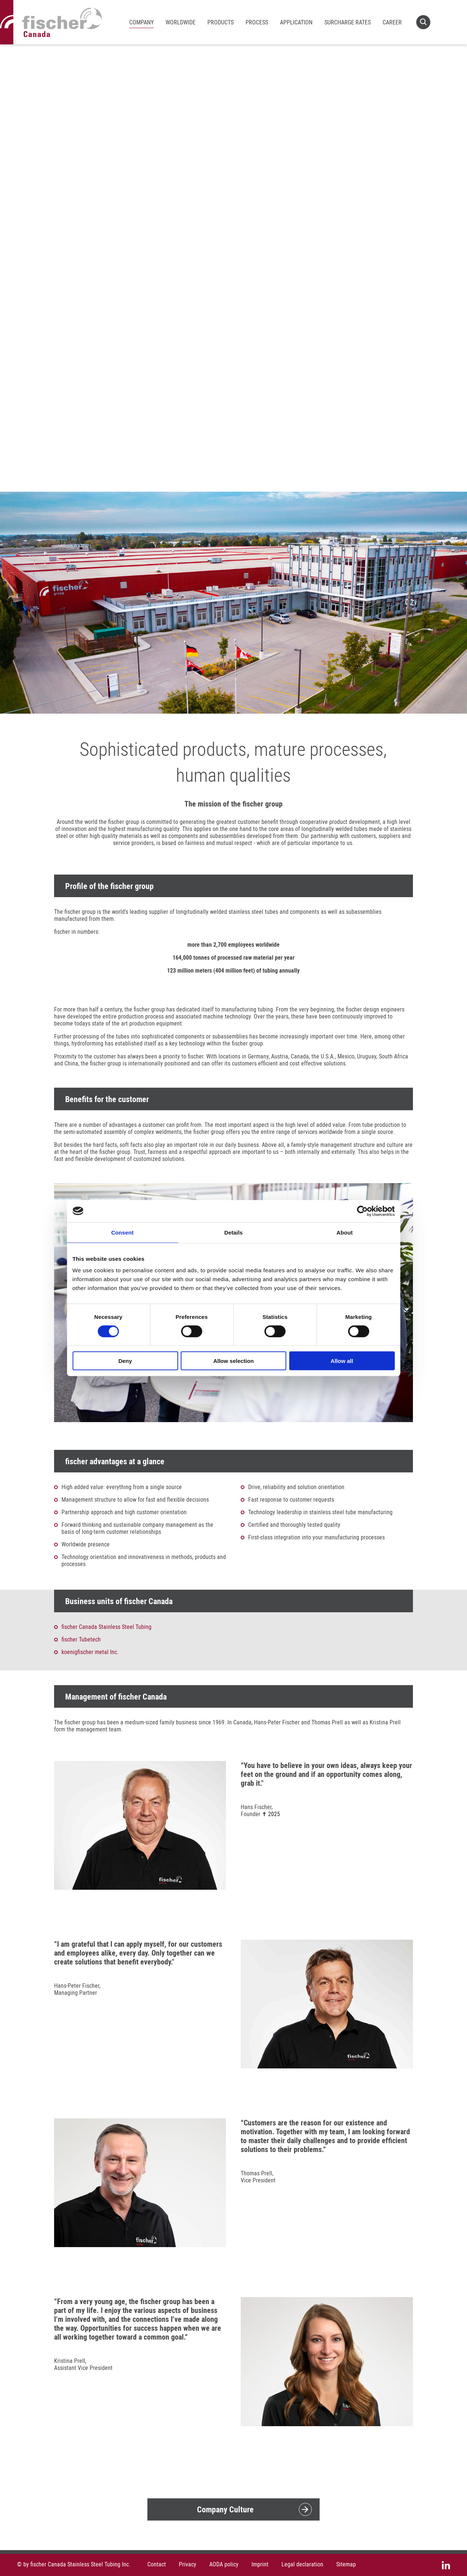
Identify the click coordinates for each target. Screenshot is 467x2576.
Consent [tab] (122, 1232)
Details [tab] (233, 1232)
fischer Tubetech (81, 1639)
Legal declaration (302, 2564)
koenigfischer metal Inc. (90, 1652)
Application (296, 22)
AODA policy (223, 2564)
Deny (125, 1361)
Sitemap (346, 2564)
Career (392, 22)
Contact (156, 2564)
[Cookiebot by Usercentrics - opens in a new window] (362, 1210)
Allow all (342, 1361)
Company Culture (225, 2509)
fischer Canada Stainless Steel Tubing (106, 1627)
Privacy (187, 2564)
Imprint (259, 2564)
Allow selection (233, 1361)
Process (257, 22)
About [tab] (345, 1232)
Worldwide (181, 22)
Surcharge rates (347, 22)
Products (220, 22)
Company (141, 22)
